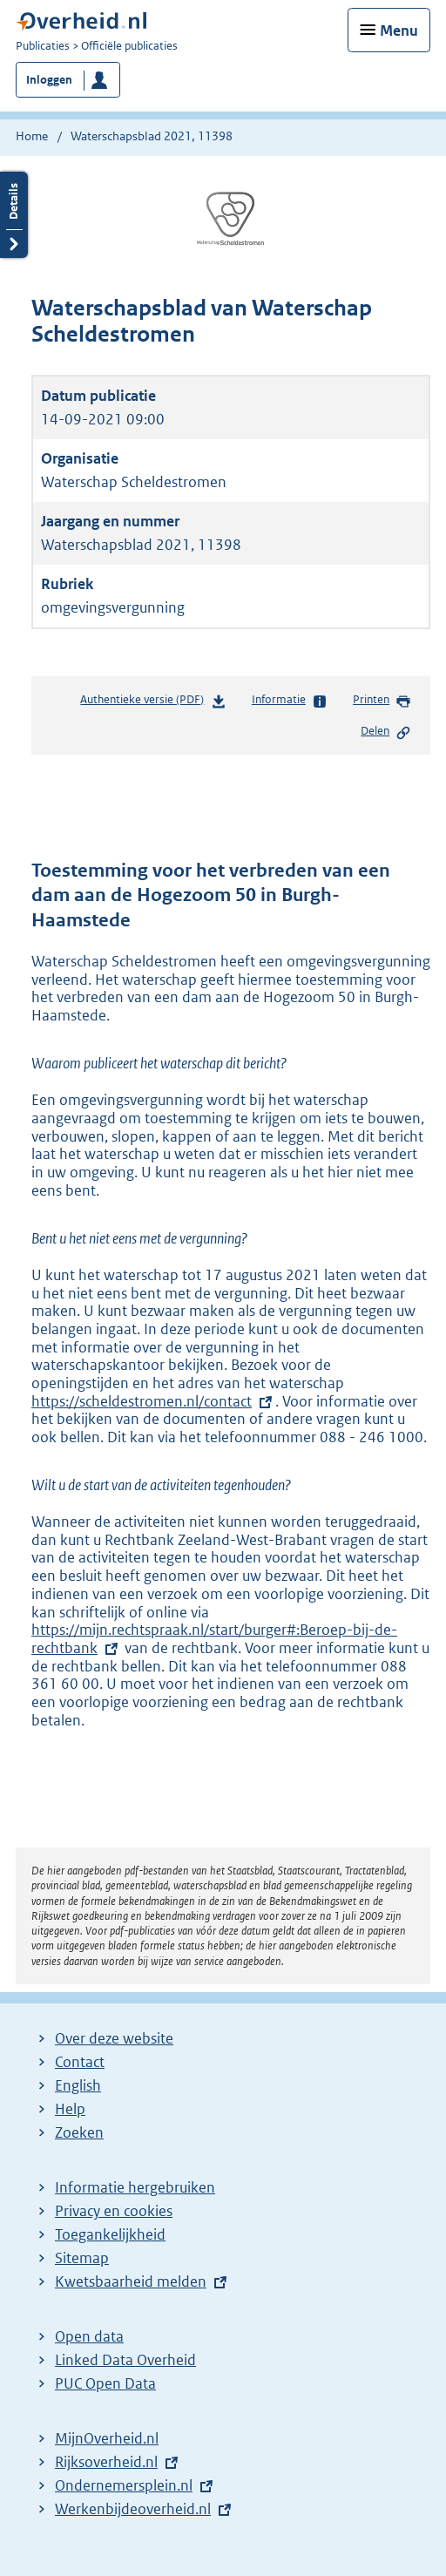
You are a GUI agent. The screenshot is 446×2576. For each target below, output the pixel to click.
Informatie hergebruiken (135, 2187)
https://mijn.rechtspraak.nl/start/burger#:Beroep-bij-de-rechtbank (214, 1638)
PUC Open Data (105, 2383)
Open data (89, 2336)
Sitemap (82, 2258)
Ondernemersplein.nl (124, 2485)
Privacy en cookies (113, 2210)
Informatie (290, 700)
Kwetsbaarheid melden (130, 2281)
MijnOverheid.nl (107, 2438)
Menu (399, 30)
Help (70, 2108)
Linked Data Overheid (125, 2359)
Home (32, 136)
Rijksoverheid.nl (106, 2461)
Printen (382, 700)
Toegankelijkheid (110, 2234)
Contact (80, 2061)
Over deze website (114, 2038)
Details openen (14, 215)
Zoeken (79, 2132)
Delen (386, 732)
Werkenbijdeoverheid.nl (133, 2508)
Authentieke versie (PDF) (153, 702)
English (78, 2085)
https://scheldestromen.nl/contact (153, 1401)
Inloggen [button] (49, 79)
